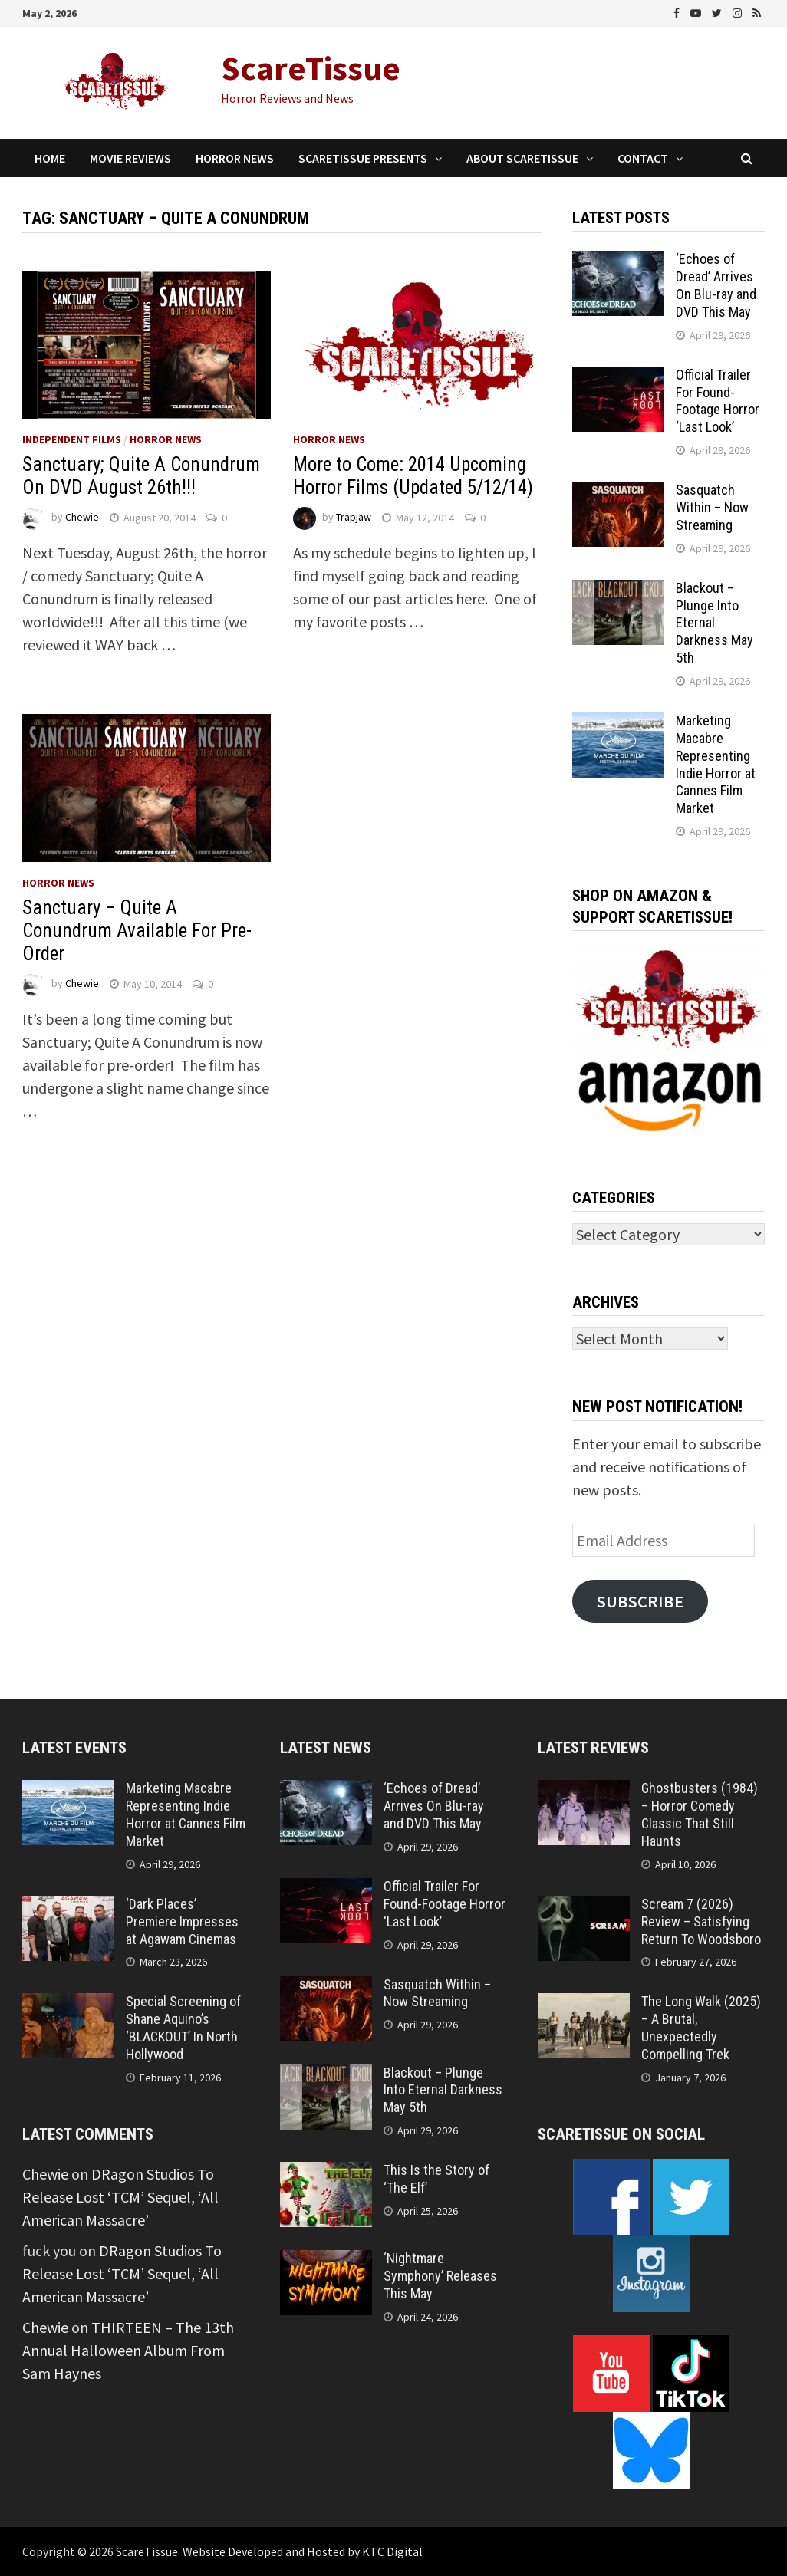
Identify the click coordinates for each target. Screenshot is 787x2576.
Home (50, 158)
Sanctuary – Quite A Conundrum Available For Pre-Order (137, 931)
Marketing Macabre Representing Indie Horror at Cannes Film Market (716, 764)
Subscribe (640, 1601)
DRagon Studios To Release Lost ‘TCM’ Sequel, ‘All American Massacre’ (120, 2196)
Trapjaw (353, 518)
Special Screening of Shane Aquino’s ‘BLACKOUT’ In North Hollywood (183, 2027)
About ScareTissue (522, 158)
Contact (642, 158)
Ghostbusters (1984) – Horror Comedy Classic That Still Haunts (699, 1814)
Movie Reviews (130, 158)
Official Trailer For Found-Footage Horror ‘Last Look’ (717, 401)
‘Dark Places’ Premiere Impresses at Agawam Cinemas (182, 1921)
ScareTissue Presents (362, 158)
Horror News (235, 158)
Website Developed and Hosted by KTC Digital (303, 2551)
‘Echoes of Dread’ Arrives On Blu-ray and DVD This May (716, 285)
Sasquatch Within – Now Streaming (712, 507)
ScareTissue (310, 68)
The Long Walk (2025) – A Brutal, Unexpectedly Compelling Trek (701, 2027)
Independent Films (71, 439)
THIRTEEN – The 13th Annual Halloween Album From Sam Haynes (128, 2350)
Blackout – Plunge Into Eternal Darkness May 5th (714, 623)
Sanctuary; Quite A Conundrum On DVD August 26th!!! (141, 475)
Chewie (82, 518)
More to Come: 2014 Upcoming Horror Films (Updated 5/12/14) (413, 475)
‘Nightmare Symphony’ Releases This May (440, 2275)
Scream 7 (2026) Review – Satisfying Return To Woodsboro (701, 1921)
